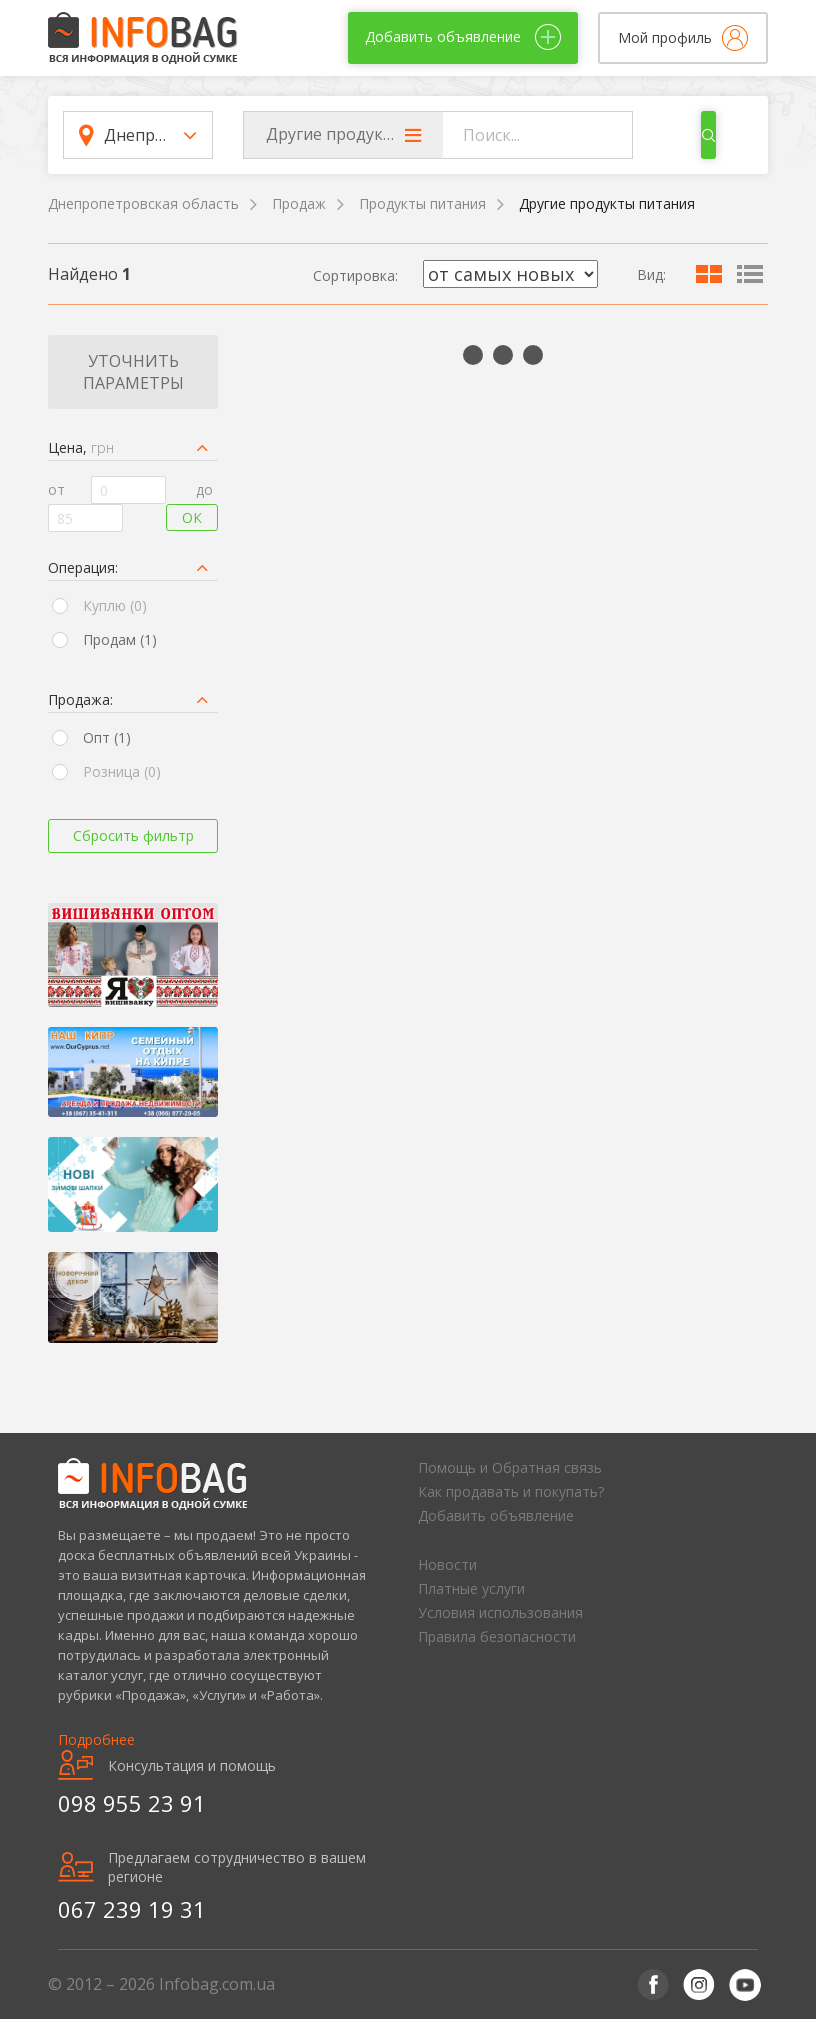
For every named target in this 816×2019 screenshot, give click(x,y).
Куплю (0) (115, 605)
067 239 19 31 (132, 1909)
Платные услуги (471, 1588)
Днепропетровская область (143, 203)
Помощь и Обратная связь (510, 1467)
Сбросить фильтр (133, 835)
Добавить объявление (496, 1515)
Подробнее (96, 1739)
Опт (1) (107, 737)
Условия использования (500, 1612)
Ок (192, 517)
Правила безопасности (497, 1636)
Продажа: (80, 699)
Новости (447, 1564)
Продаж (299, 203)
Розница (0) (122, 771)
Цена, (81, 447)
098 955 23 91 (132, 1803)
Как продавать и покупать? (511, 1491)
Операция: (83, 567)
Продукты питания (422, 203)
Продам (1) (120, 639)
